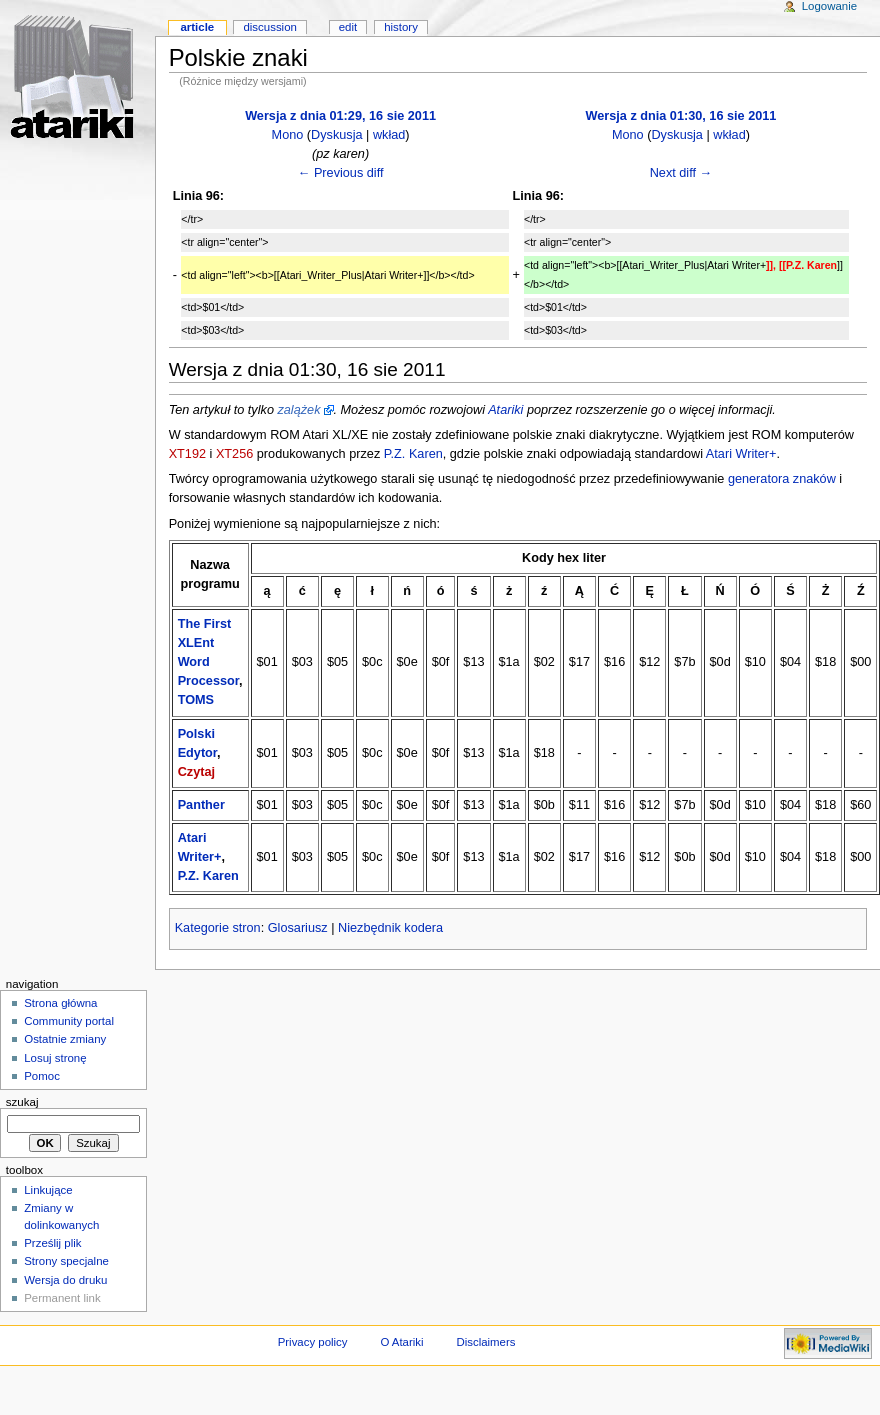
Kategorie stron (218, 928)
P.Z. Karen (413, 454)
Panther (201, 805)
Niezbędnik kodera (390, 928)
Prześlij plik (52, 1243)
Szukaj (22, 1102)
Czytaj (196, 772)
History (401, 27)
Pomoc (42, 1076)
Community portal (69, 1021)
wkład (389, 135)
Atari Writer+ (741, 454)
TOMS (196, 700)
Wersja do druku (65, 1280)
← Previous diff (341, 173)
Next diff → (681, 173)
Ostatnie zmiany (65, 1039)
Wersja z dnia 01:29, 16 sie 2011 (340, 116)
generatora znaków (782, 479)
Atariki (505, 410)
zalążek (298, 410)
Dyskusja (336, 135)
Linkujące (48, 1190)
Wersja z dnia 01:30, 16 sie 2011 (680, 116)
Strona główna (60, 1003)
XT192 (187, 454)
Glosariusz (298, 928)
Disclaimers (485, 1342)
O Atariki (401, 1342)
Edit (348, 27)
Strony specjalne (66, 1261)
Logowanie (829, 6)
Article (197, 27)
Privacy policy (313, 1342)
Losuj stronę (55, 1058)
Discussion (269, 27)
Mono (288, 135)
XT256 (234, 454)
